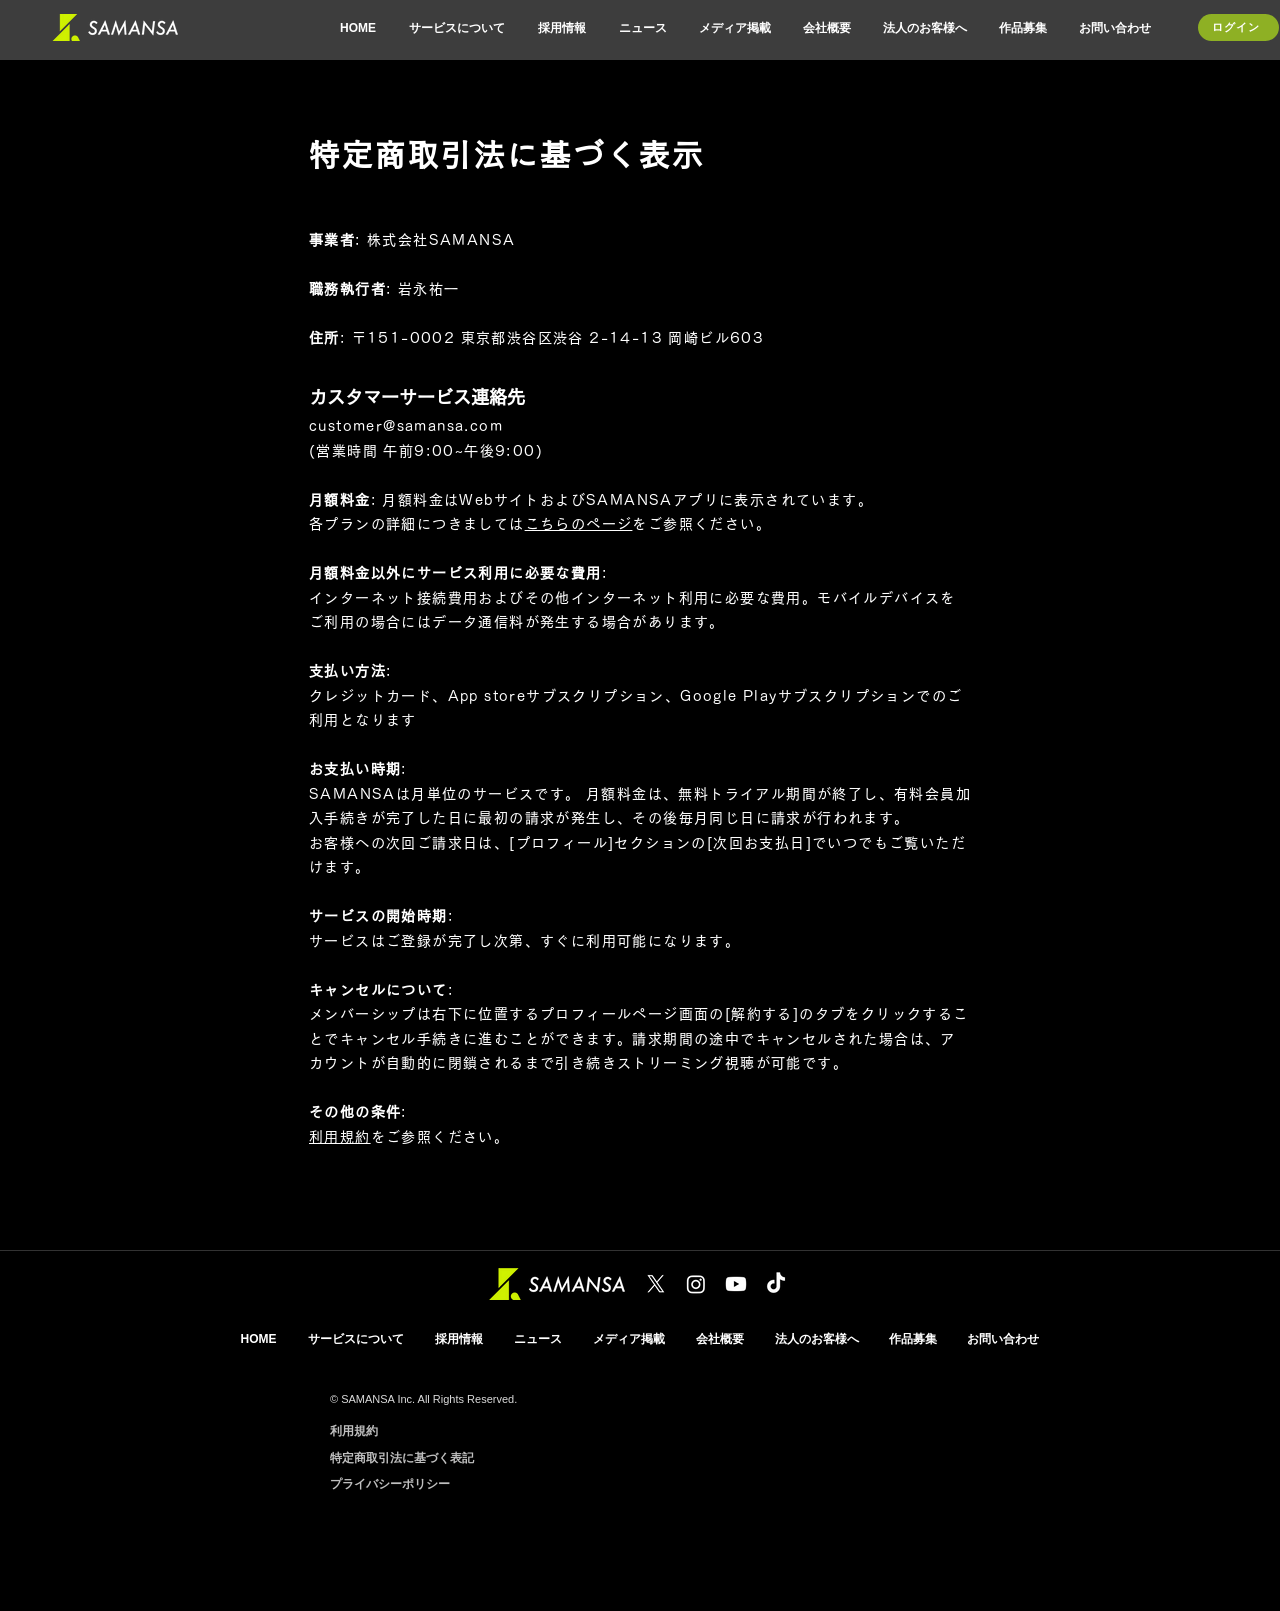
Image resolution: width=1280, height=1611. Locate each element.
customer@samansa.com (406, 426)
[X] (656, 1284)
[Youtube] (736, 1284)
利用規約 (340, 1137)
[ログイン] (1238, 27)
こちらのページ (579, 524)
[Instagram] (696, 1284)
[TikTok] (776, 1284)
